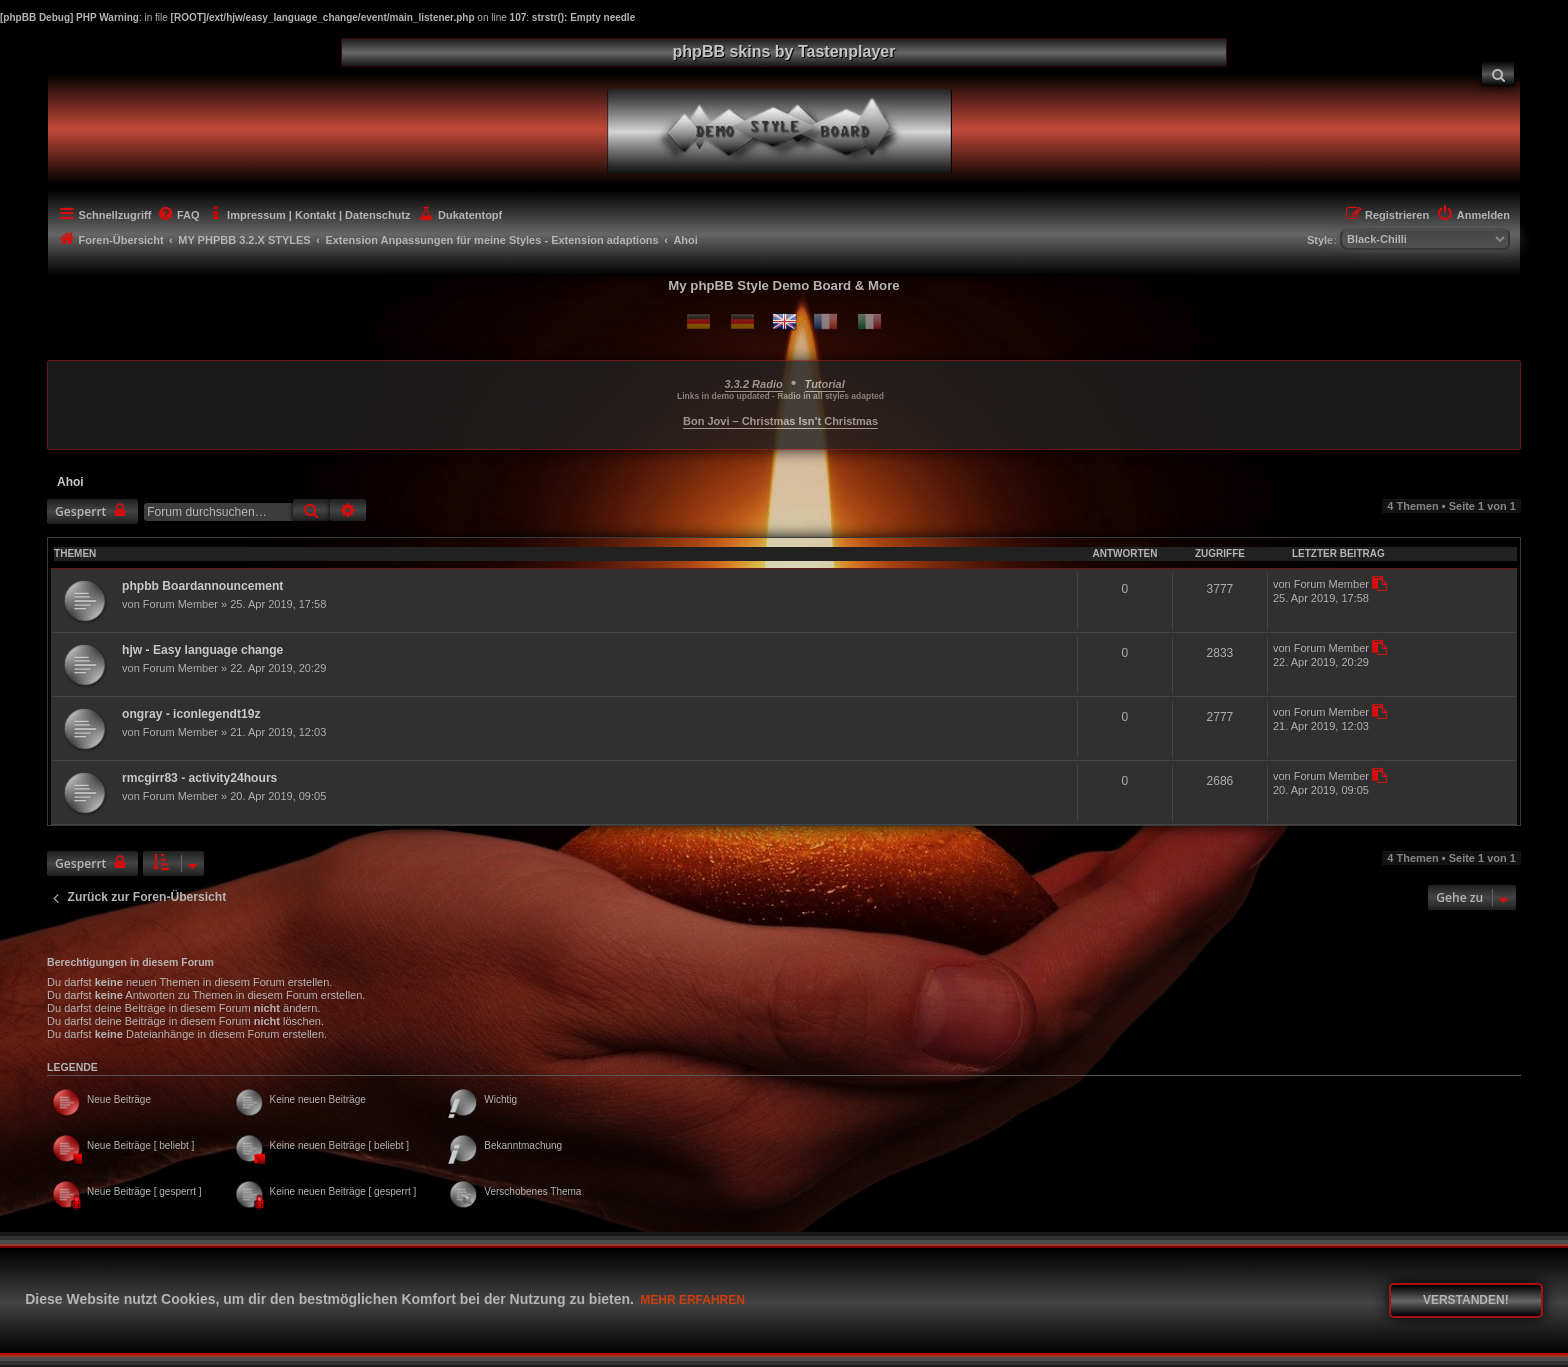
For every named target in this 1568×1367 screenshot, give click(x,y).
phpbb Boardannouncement (202, 586)
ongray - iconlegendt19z (191, 714)
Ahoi (70, 482)
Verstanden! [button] (1466, 1300)
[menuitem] (1498, 73)
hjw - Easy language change (202, 650)
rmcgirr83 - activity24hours (199, 778)
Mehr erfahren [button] (692, 1300)
